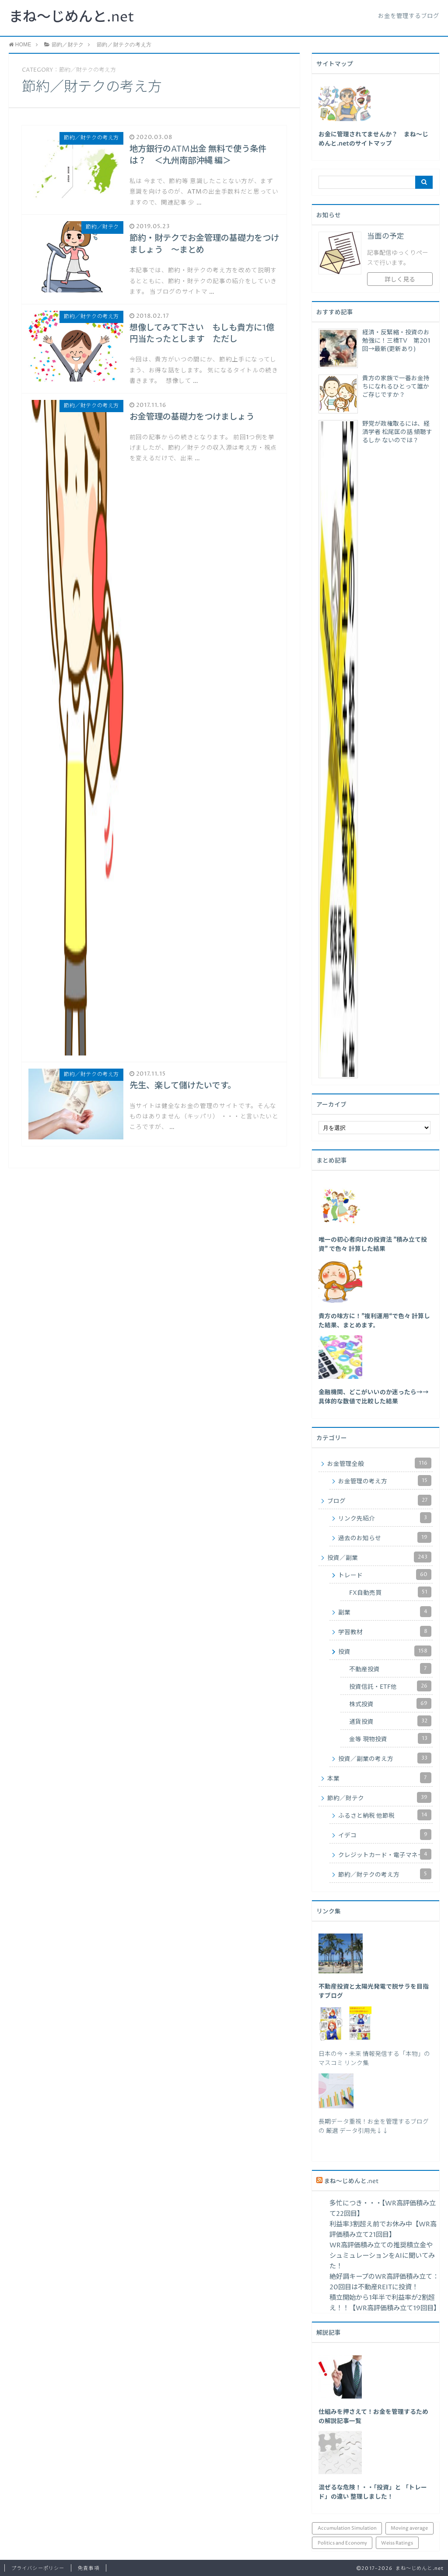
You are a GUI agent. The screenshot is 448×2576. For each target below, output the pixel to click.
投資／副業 (379, 1557)
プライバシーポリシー (37, 2568)
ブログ (379, 1500)
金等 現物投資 (390, 1738)
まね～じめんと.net (71, 17)
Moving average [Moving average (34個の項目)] (409, 2528)
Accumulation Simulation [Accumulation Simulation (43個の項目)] (347, 2528)
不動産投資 (390, 1668)
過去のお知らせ (384, 1537)
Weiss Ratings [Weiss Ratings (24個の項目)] (397, 2543)
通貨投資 (390, 1720)
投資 (384, 1651)
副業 (384, 1611)
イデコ (384, 1834)
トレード (384, 1574)
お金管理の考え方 (384, 1480)
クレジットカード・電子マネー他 (384, 1854)
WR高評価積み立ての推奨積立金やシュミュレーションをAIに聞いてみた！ (382, 2256)
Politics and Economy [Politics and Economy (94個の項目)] (342, 2543)
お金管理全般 (379, 1463)
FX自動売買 (390, 1592)
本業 (379, 1777)
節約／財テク (379, 1797)
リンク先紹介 (384, 1517)
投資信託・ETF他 (390, 1685)
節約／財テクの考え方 (384, 1873)
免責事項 (88, 2568)
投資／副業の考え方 (384, 1758)
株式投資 (390, 1703)
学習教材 (384, 1631)
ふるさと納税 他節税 (384, 1814)
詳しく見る (400, 280)
